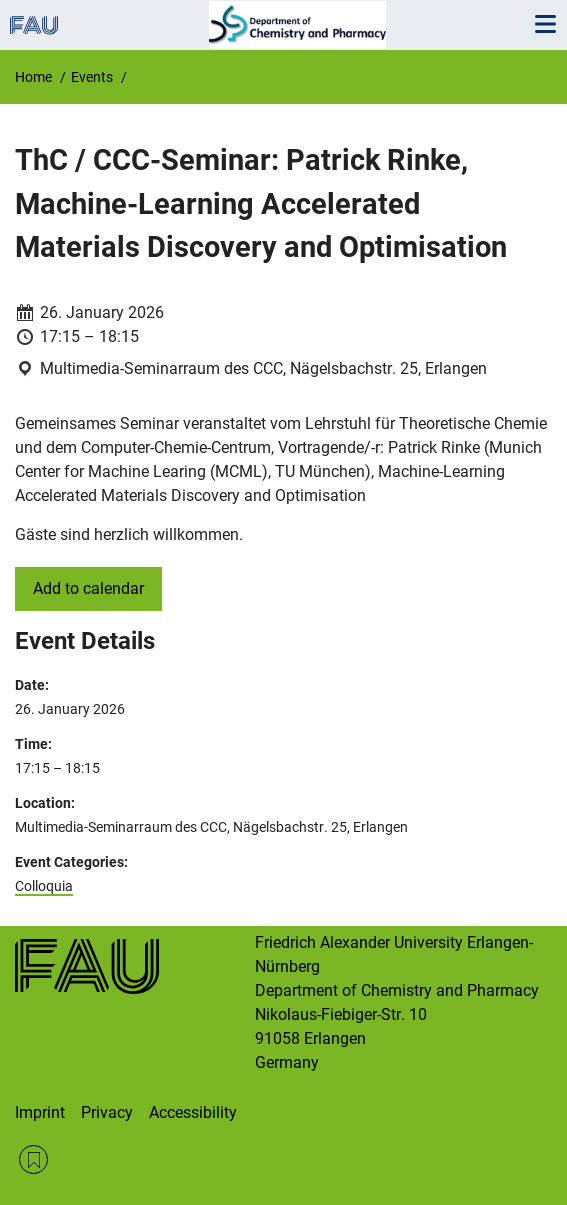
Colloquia (44, 886)
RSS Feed (33, 1159)
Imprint (40, 1112)
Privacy (107, 1112)
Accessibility (193, 1112)
